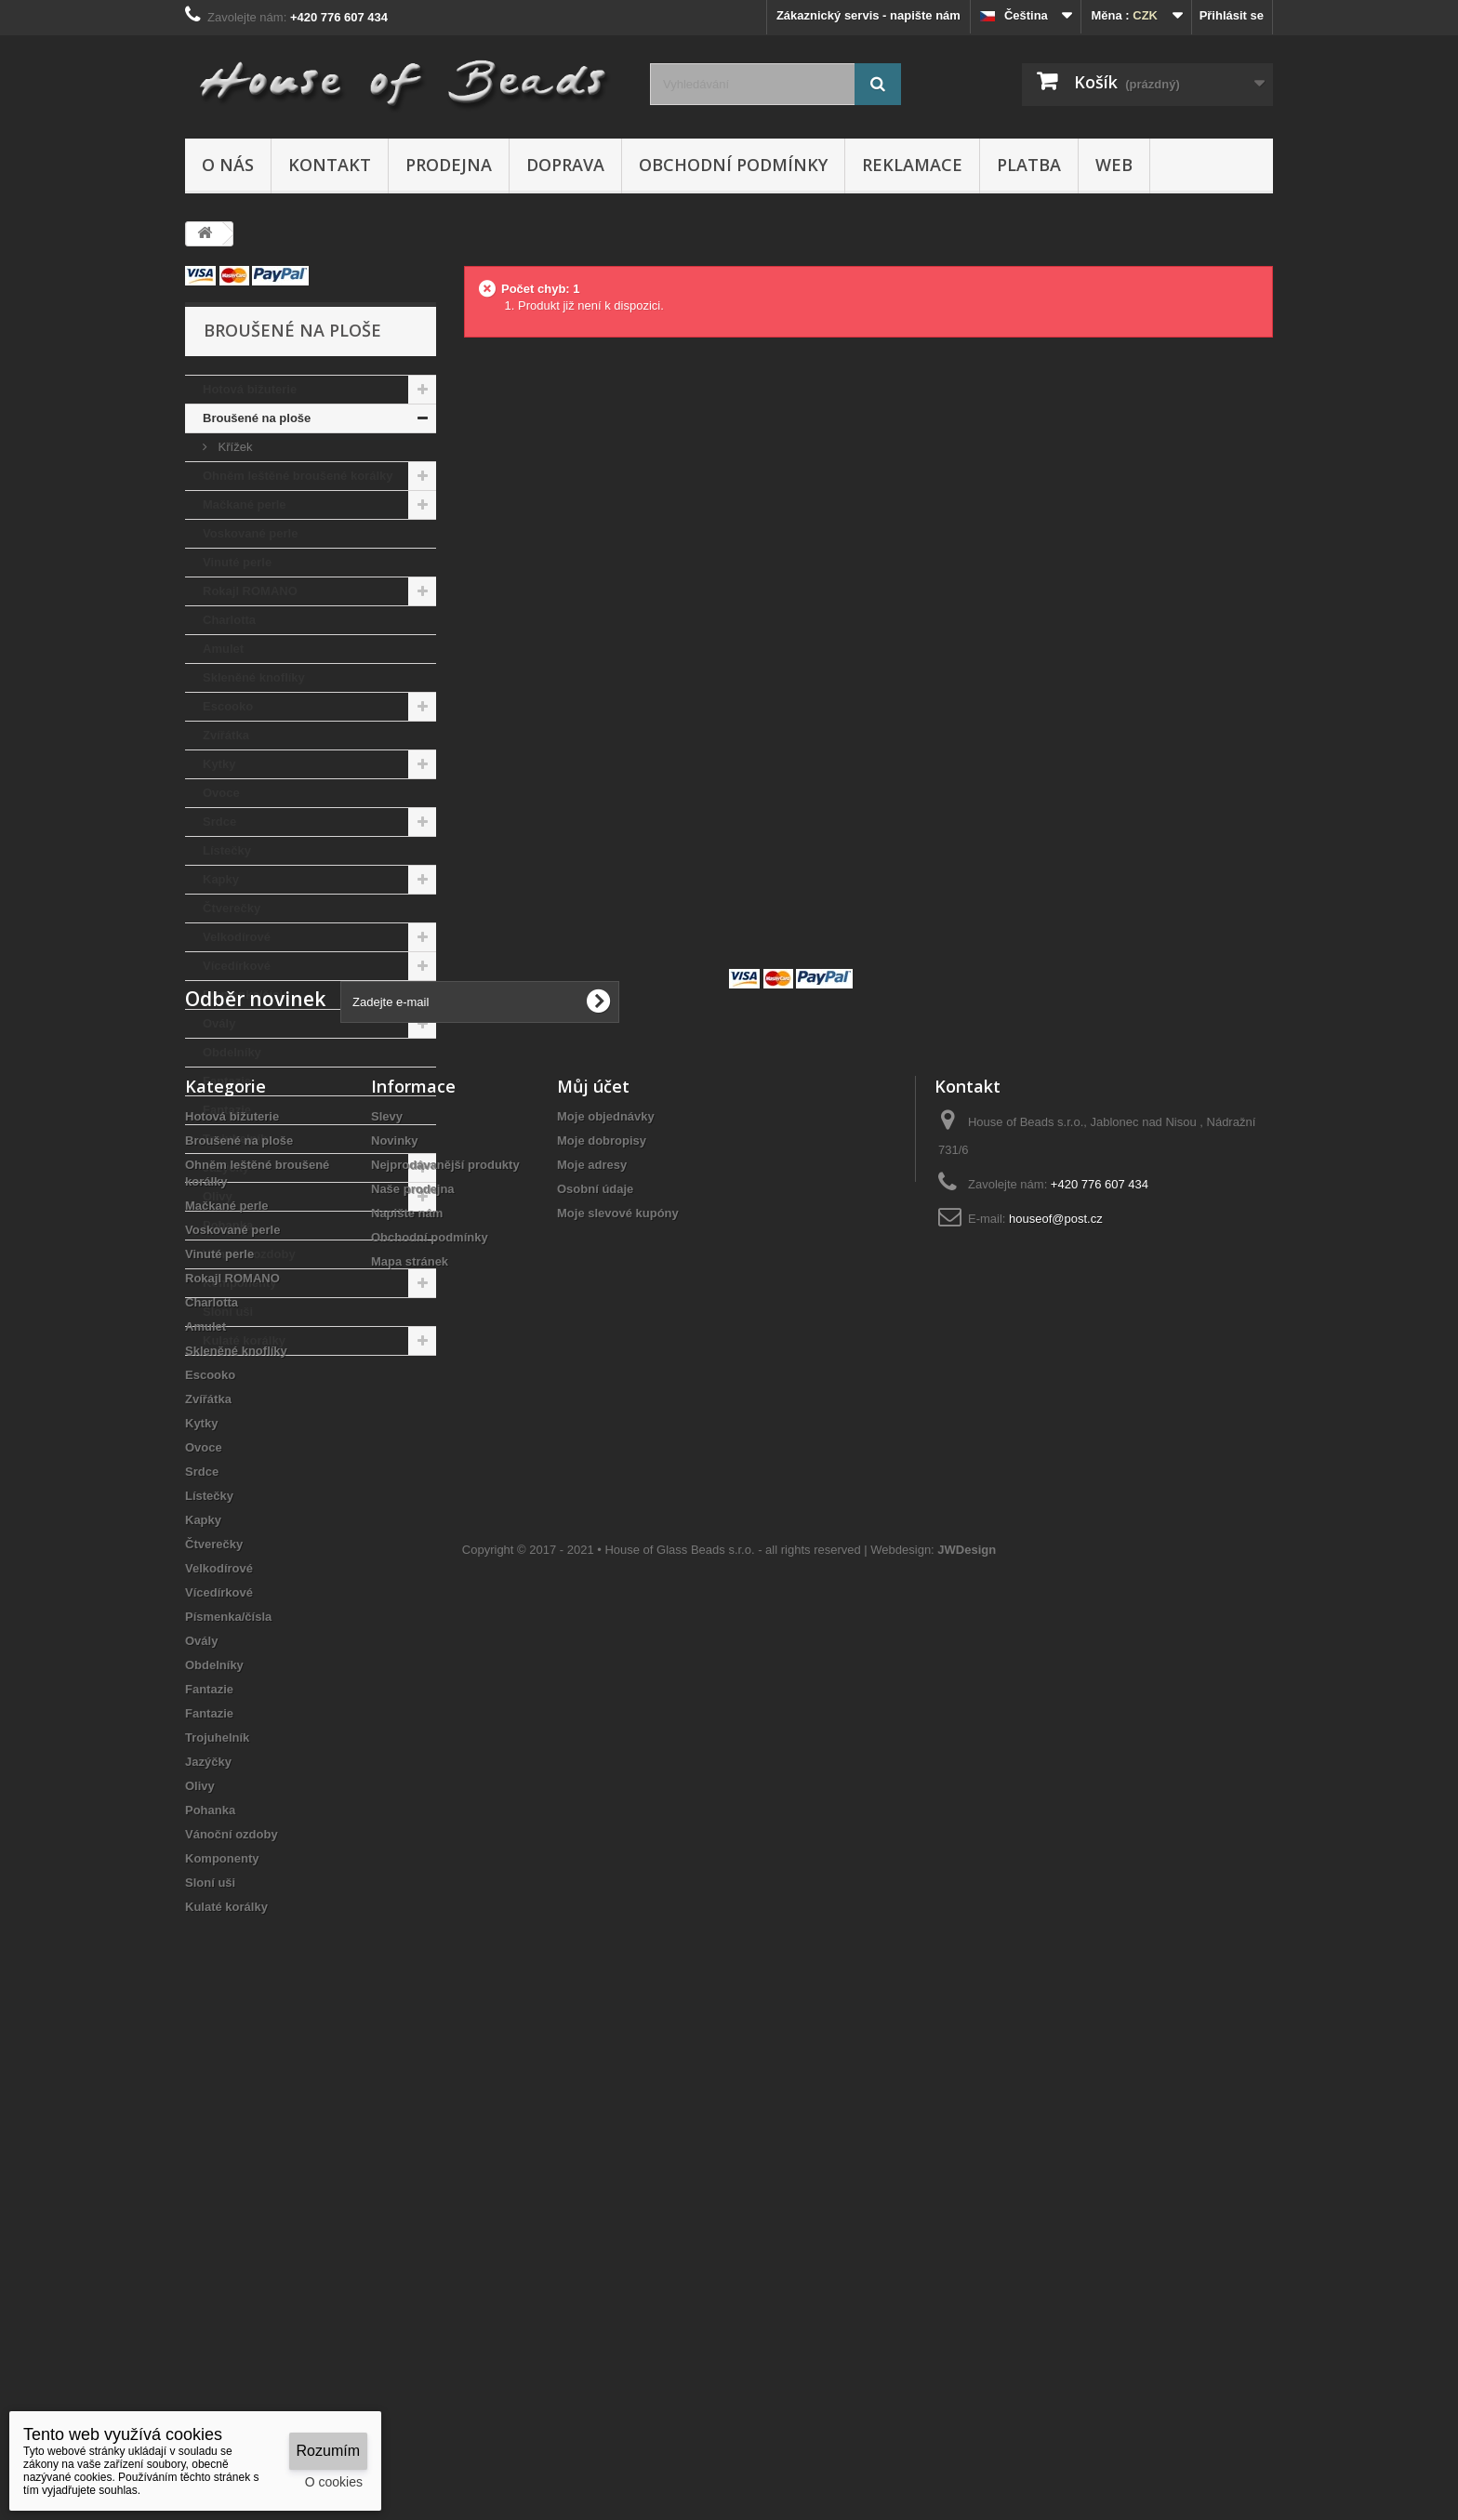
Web (1114, 164)
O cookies (334, 2481)
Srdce (219, 822)
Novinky (394, 1602)
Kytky (219, 764)
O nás (228, 164)
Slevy (387, 1578)
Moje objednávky (606, 1578)
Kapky (221, 879)
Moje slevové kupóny (618, 1674)
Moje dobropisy (601, 1602)
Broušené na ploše (257, 418)
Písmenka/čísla (246, 994)
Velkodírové (237, 937)
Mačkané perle (244, 504)
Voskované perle (250, 533)
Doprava (565, 164)
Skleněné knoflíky (254, 677)
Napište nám (407, 1674)
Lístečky (227, 850)
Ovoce (221, 793)
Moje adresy (592, 1626)
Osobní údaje (595, 1650)
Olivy (217, 1196)
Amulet (223, 649)
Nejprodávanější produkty (445, 1626)
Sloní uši (228, 1312)
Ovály (219, 1023)
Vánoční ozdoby (249, 1254)
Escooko (228, 706)
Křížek (233, 447)
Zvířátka (226, 735)
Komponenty (239, 1283)
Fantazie (227, 1081)
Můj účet (593, 1547)
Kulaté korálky (244, 1340)
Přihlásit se (1232, 15)
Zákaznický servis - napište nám (868, 15)
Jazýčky (226, 1167)
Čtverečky (231, 908)
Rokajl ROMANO (250, 591)
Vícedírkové (237, 966)
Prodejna (448, 164)
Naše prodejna (413, 1650)
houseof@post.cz (1056, 1680)
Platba (1029, 164)
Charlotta (229, 620)
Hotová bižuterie (250, 389)
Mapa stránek (409, 1723)
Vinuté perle (237, 562)
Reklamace (912, 164)
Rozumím (328, 2451)
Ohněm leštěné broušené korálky (297, 476)
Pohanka (228, 1225)
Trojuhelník (235, 1139)
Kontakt (329, 164)
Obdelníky (232, 1052)
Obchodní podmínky (733, 164)
